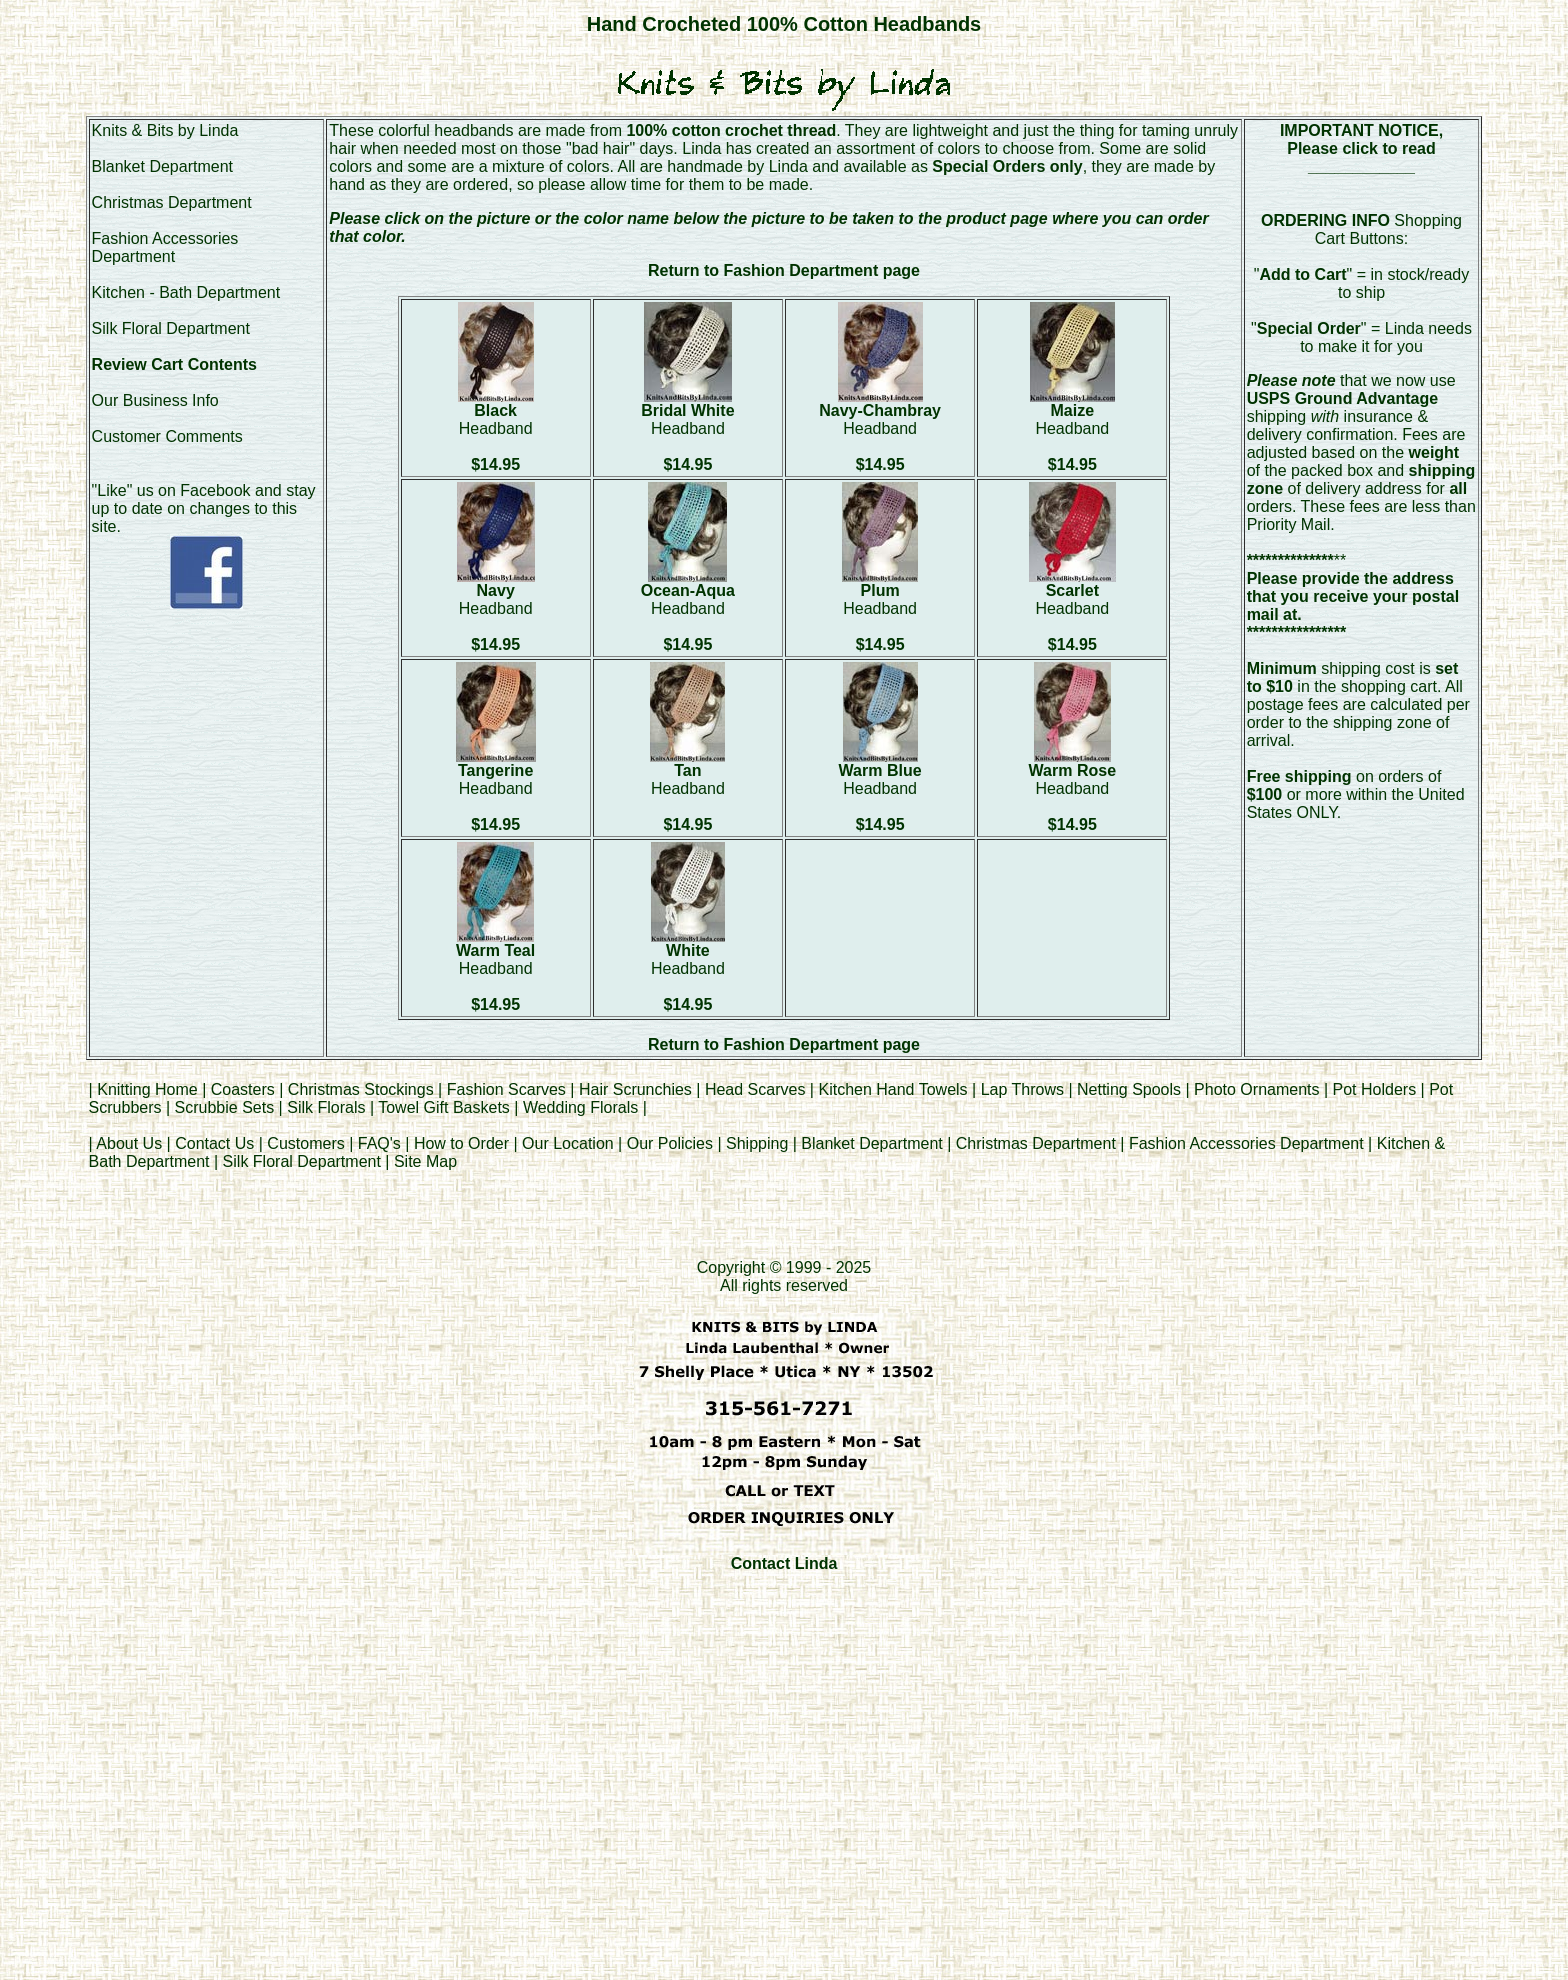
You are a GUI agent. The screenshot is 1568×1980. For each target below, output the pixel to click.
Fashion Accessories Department (165, 247)
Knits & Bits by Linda (165, 130)
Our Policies (670, 1143)
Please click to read (1361, 148)
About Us (129, 1143)
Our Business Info (155, 400)
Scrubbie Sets (225, 1107)
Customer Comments (167, 436)
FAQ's (379, 1143)
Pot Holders (1375, 1089)
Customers (305, 1143)
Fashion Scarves (506, 1089)
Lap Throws (1022, 1089)
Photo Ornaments (1256, 1089)
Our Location (568, 1143)
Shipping (757, 1143)
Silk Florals (326, 1107)
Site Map (425, 1161)
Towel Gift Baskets (444, 1107)
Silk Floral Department (171, 328)
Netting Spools (1129, 1089)
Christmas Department (172, 202)
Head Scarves (755, 1089)
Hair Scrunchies (637, 1089)
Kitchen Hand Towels (892, 1089)
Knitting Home (147, 1089)
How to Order (461, 1143)
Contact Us (214, 1143)
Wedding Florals (580, 1107)
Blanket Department (162, 166)
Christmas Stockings (361, 1089)
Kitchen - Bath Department (186, 292)
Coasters (245, 1089)
